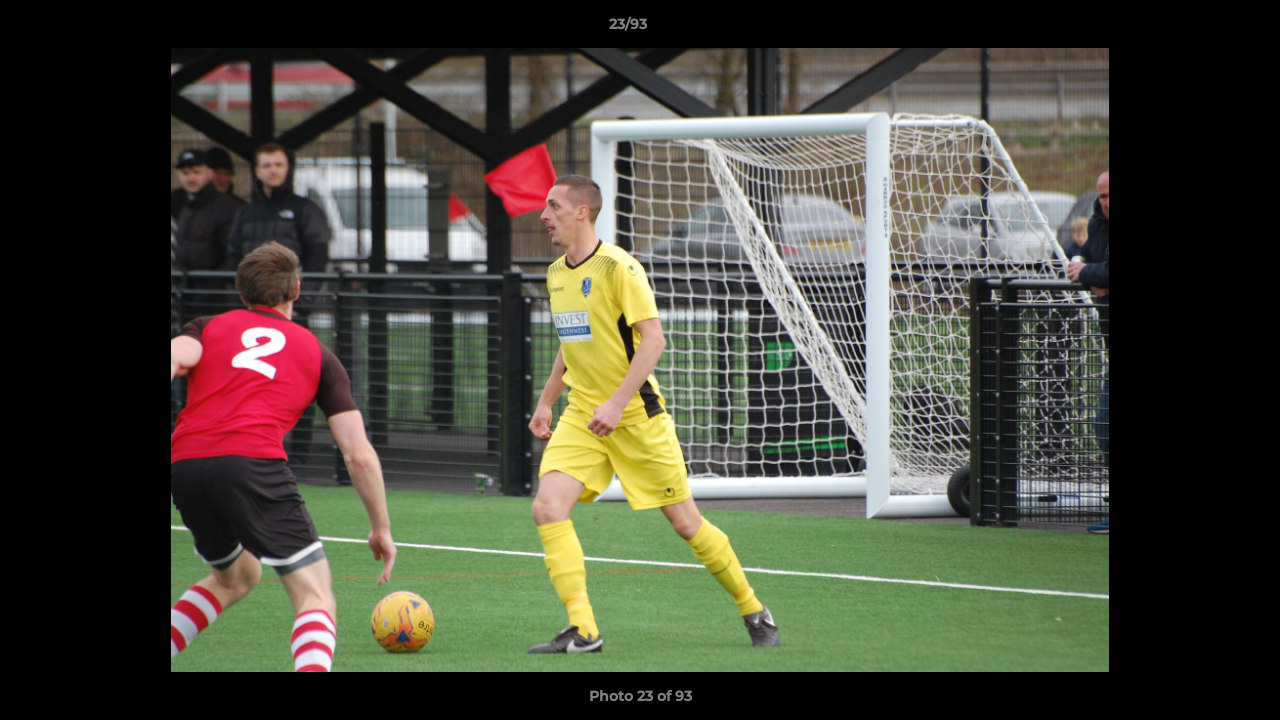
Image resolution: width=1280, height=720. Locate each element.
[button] (1196, 29)
